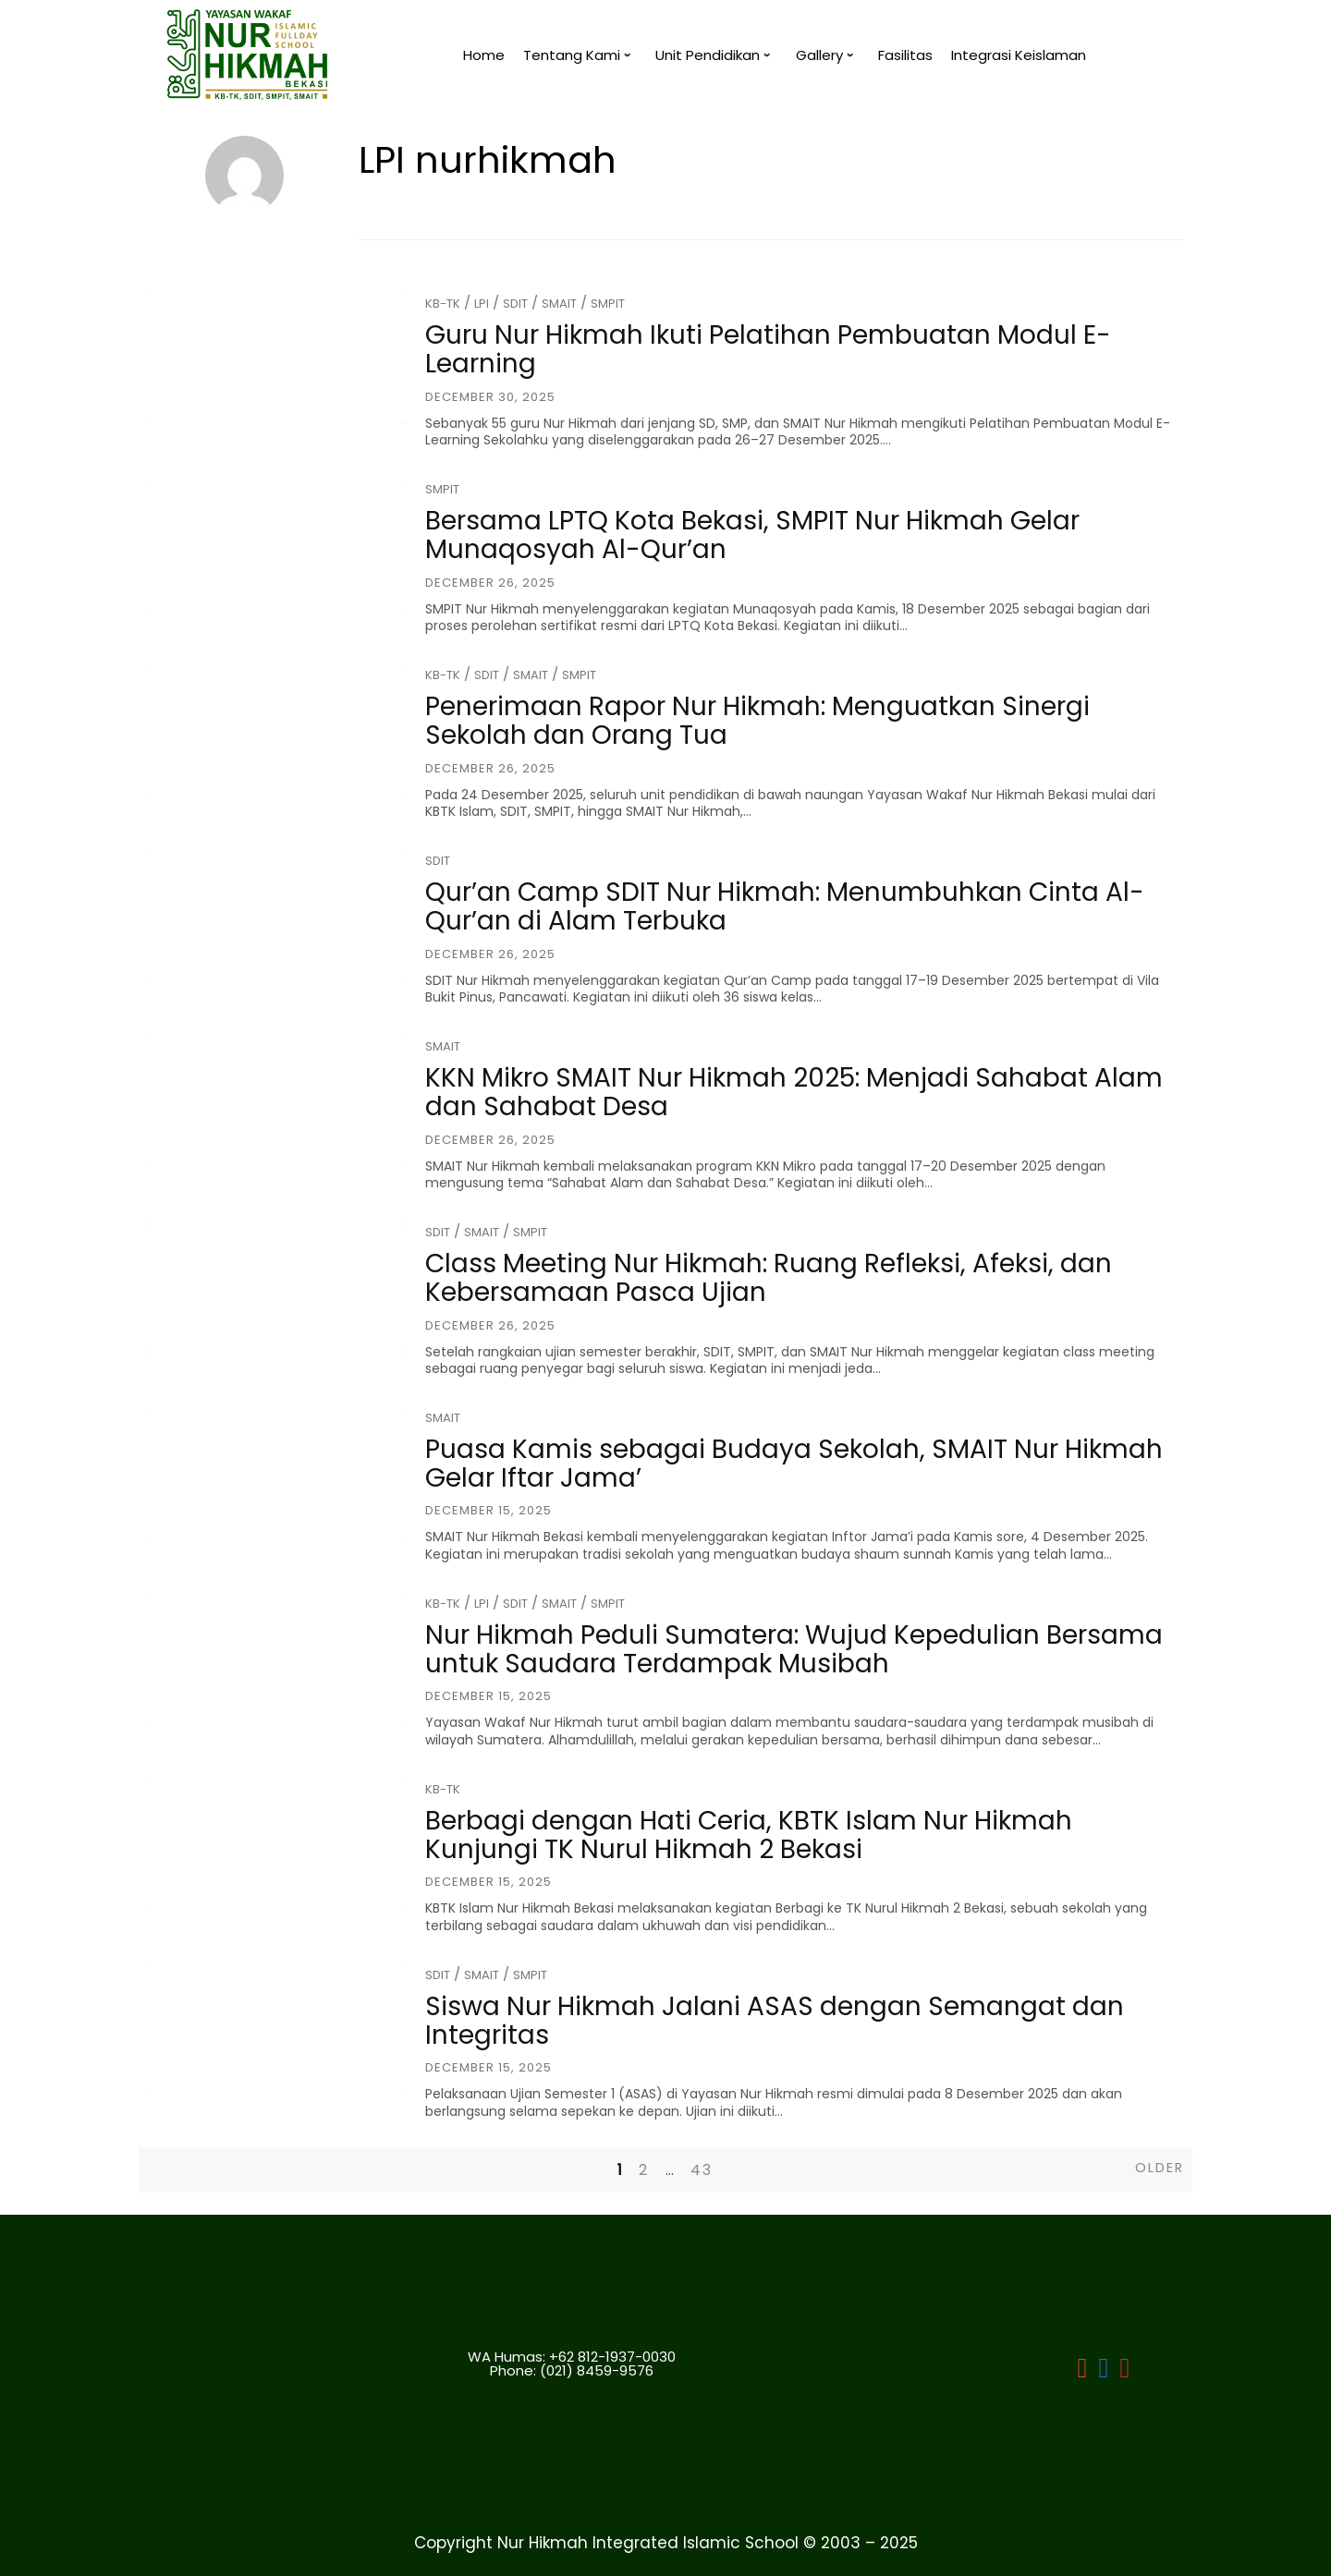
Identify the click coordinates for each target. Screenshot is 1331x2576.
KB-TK (442, 303)
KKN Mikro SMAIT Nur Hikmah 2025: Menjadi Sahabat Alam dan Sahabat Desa (794, 1092)
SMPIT (608, 303)
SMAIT (559, 303)
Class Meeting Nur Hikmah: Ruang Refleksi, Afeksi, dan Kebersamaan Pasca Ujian (768, 1277)
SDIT (515, 303)
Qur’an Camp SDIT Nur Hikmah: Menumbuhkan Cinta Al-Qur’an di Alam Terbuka (784, 906)
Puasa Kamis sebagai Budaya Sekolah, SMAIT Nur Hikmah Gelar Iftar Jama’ (794, 1463)
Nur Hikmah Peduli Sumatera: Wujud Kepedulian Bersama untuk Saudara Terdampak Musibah (794, 1649)
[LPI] (1104, 2371)
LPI (481, 303)
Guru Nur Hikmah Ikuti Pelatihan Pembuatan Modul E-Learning (768, 349)
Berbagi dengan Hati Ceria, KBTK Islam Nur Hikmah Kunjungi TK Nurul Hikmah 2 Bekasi (748, 1835)
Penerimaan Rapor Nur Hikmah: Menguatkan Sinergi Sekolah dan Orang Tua (757, 720)
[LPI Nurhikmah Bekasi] (1083, 2371)
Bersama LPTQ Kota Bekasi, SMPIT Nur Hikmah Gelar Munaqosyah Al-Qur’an (752, 535)
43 (701, 2170)
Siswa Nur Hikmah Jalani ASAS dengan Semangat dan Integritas (774, 2020)
